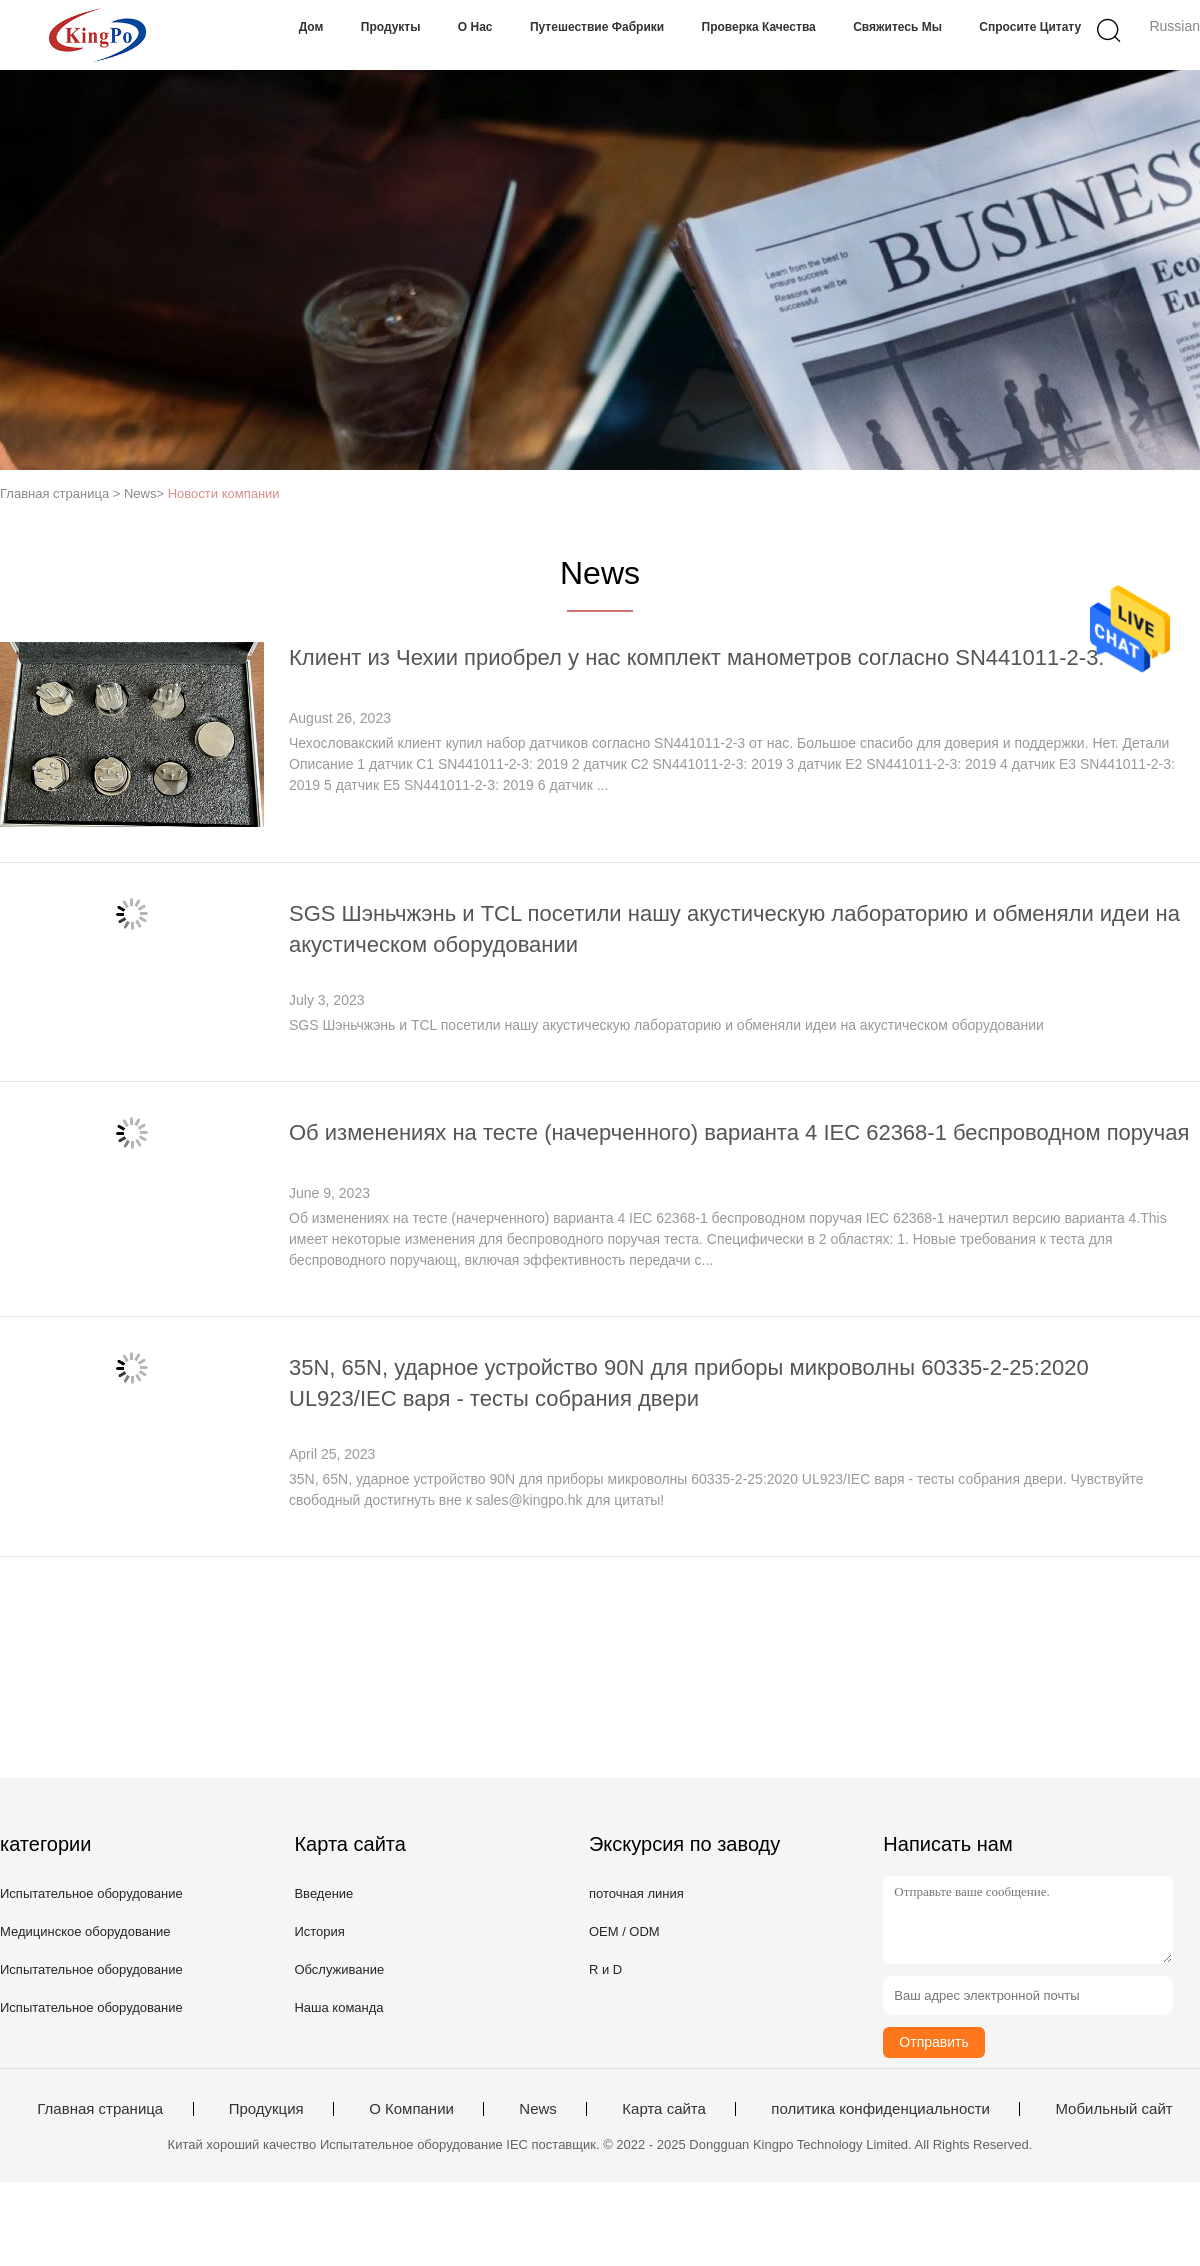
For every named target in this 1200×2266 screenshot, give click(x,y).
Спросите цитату (1030, 27)
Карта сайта (664, 2109)
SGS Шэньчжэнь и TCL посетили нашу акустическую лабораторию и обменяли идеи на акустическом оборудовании (666, 1025)
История (319, 1931)
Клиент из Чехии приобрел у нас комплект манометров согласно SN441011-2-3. (696, 657)
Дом (311, 27)
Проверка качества (759, 27)
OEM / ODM (624, 1931)
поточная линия (636, 1893)
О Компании (411, 2109)
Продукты (391, 27)
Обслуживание (339, 1969)
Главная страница (100, 2109)
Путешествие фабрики (597, 27)
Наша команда (338, 2007)
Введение (323, 1893)
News (538, 2109)
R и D (605, 1969)
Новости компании (224, 493)
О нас (475, 27)
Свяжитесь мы (897, 27)
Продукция (266, 2109)
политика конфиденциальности (880, 2109)
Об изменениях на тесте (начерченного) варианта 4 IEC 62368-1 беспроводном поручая (739, 1132)
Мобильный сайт (1113, 2109)
